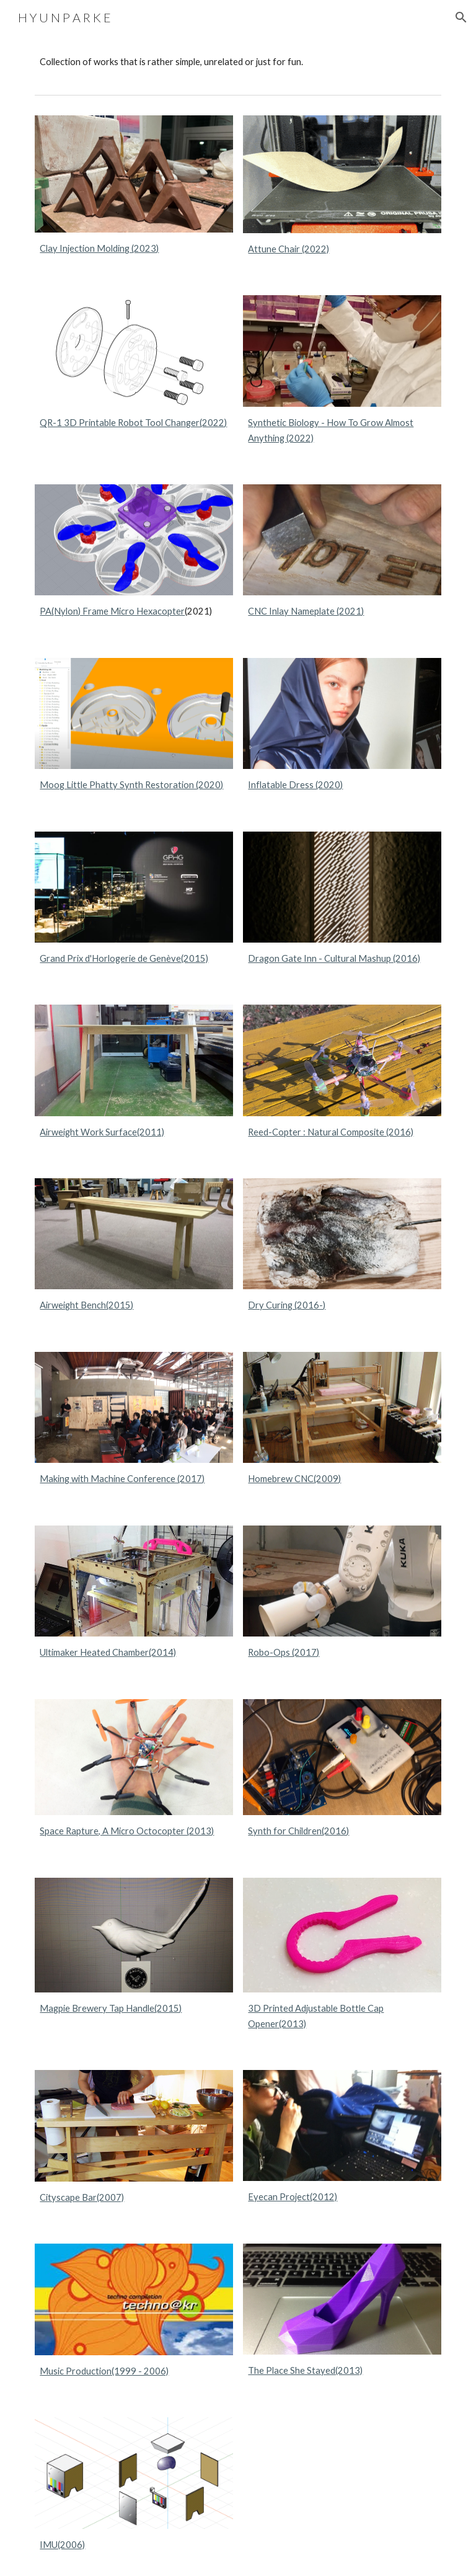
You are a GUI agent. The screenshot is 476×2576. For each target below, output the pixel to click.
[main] (238, 62)
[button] (461, 17)
